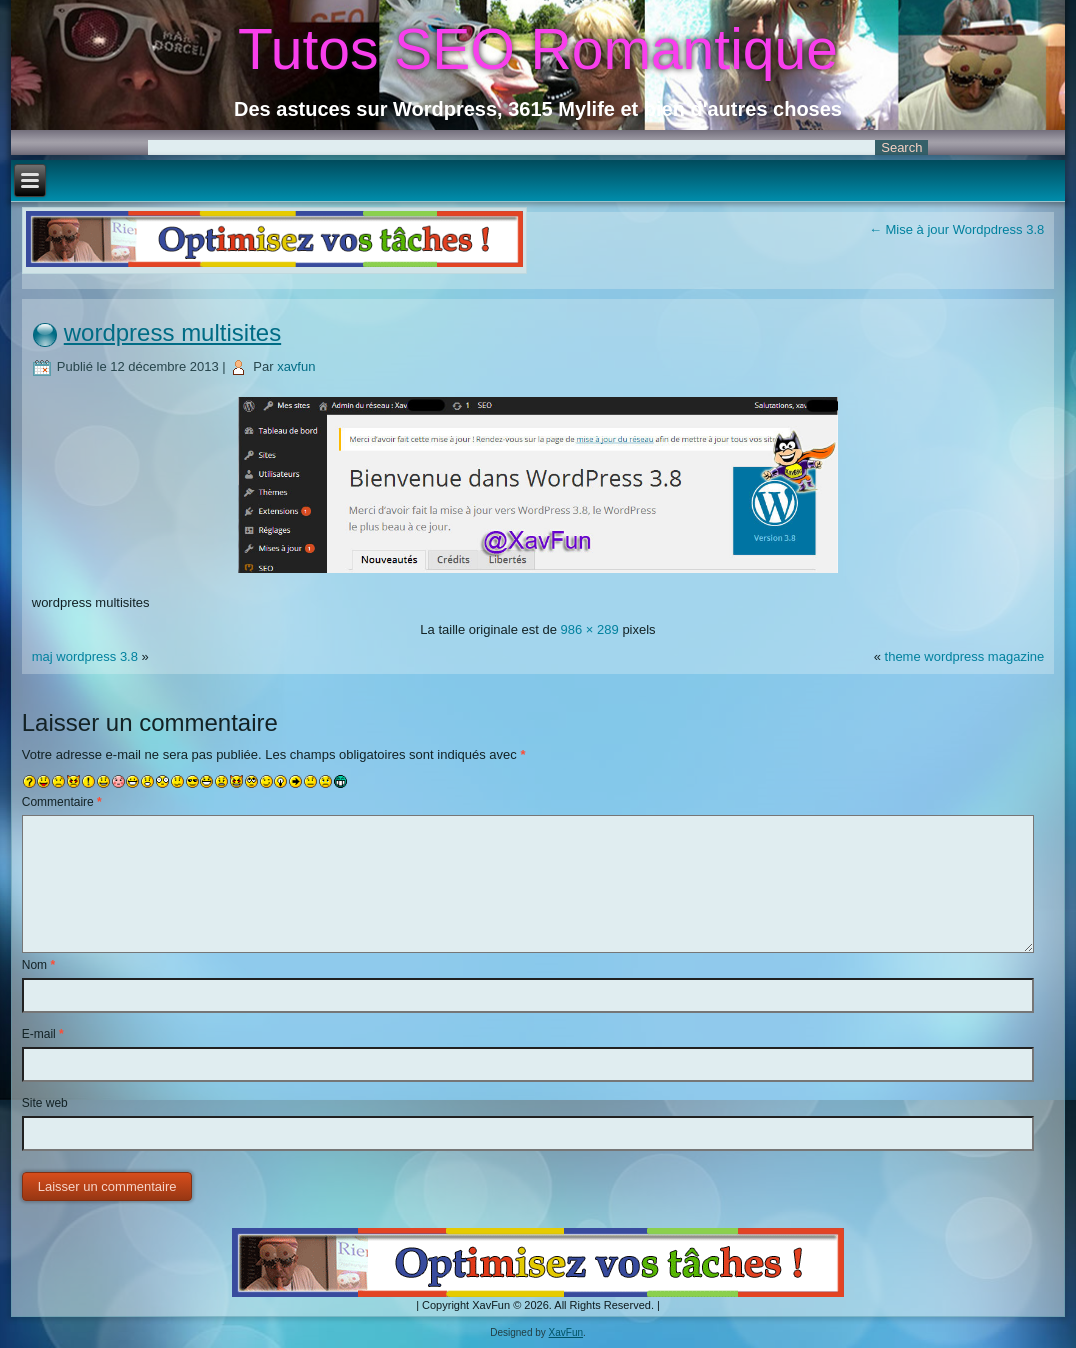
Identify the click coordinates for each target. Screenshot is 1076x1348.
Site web (45, 1103)
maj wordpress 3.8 (85, 656)
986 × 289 (590, 629)
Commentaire (62, 802)
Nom (38, 965)
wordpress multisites (172, 332)
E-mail (43, 1034)
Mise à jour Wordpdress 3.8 (956, 229)
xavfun (296, 366)
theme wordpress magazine (965, 656)
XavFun (566, 1332)
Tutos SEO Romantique (538, 49)
